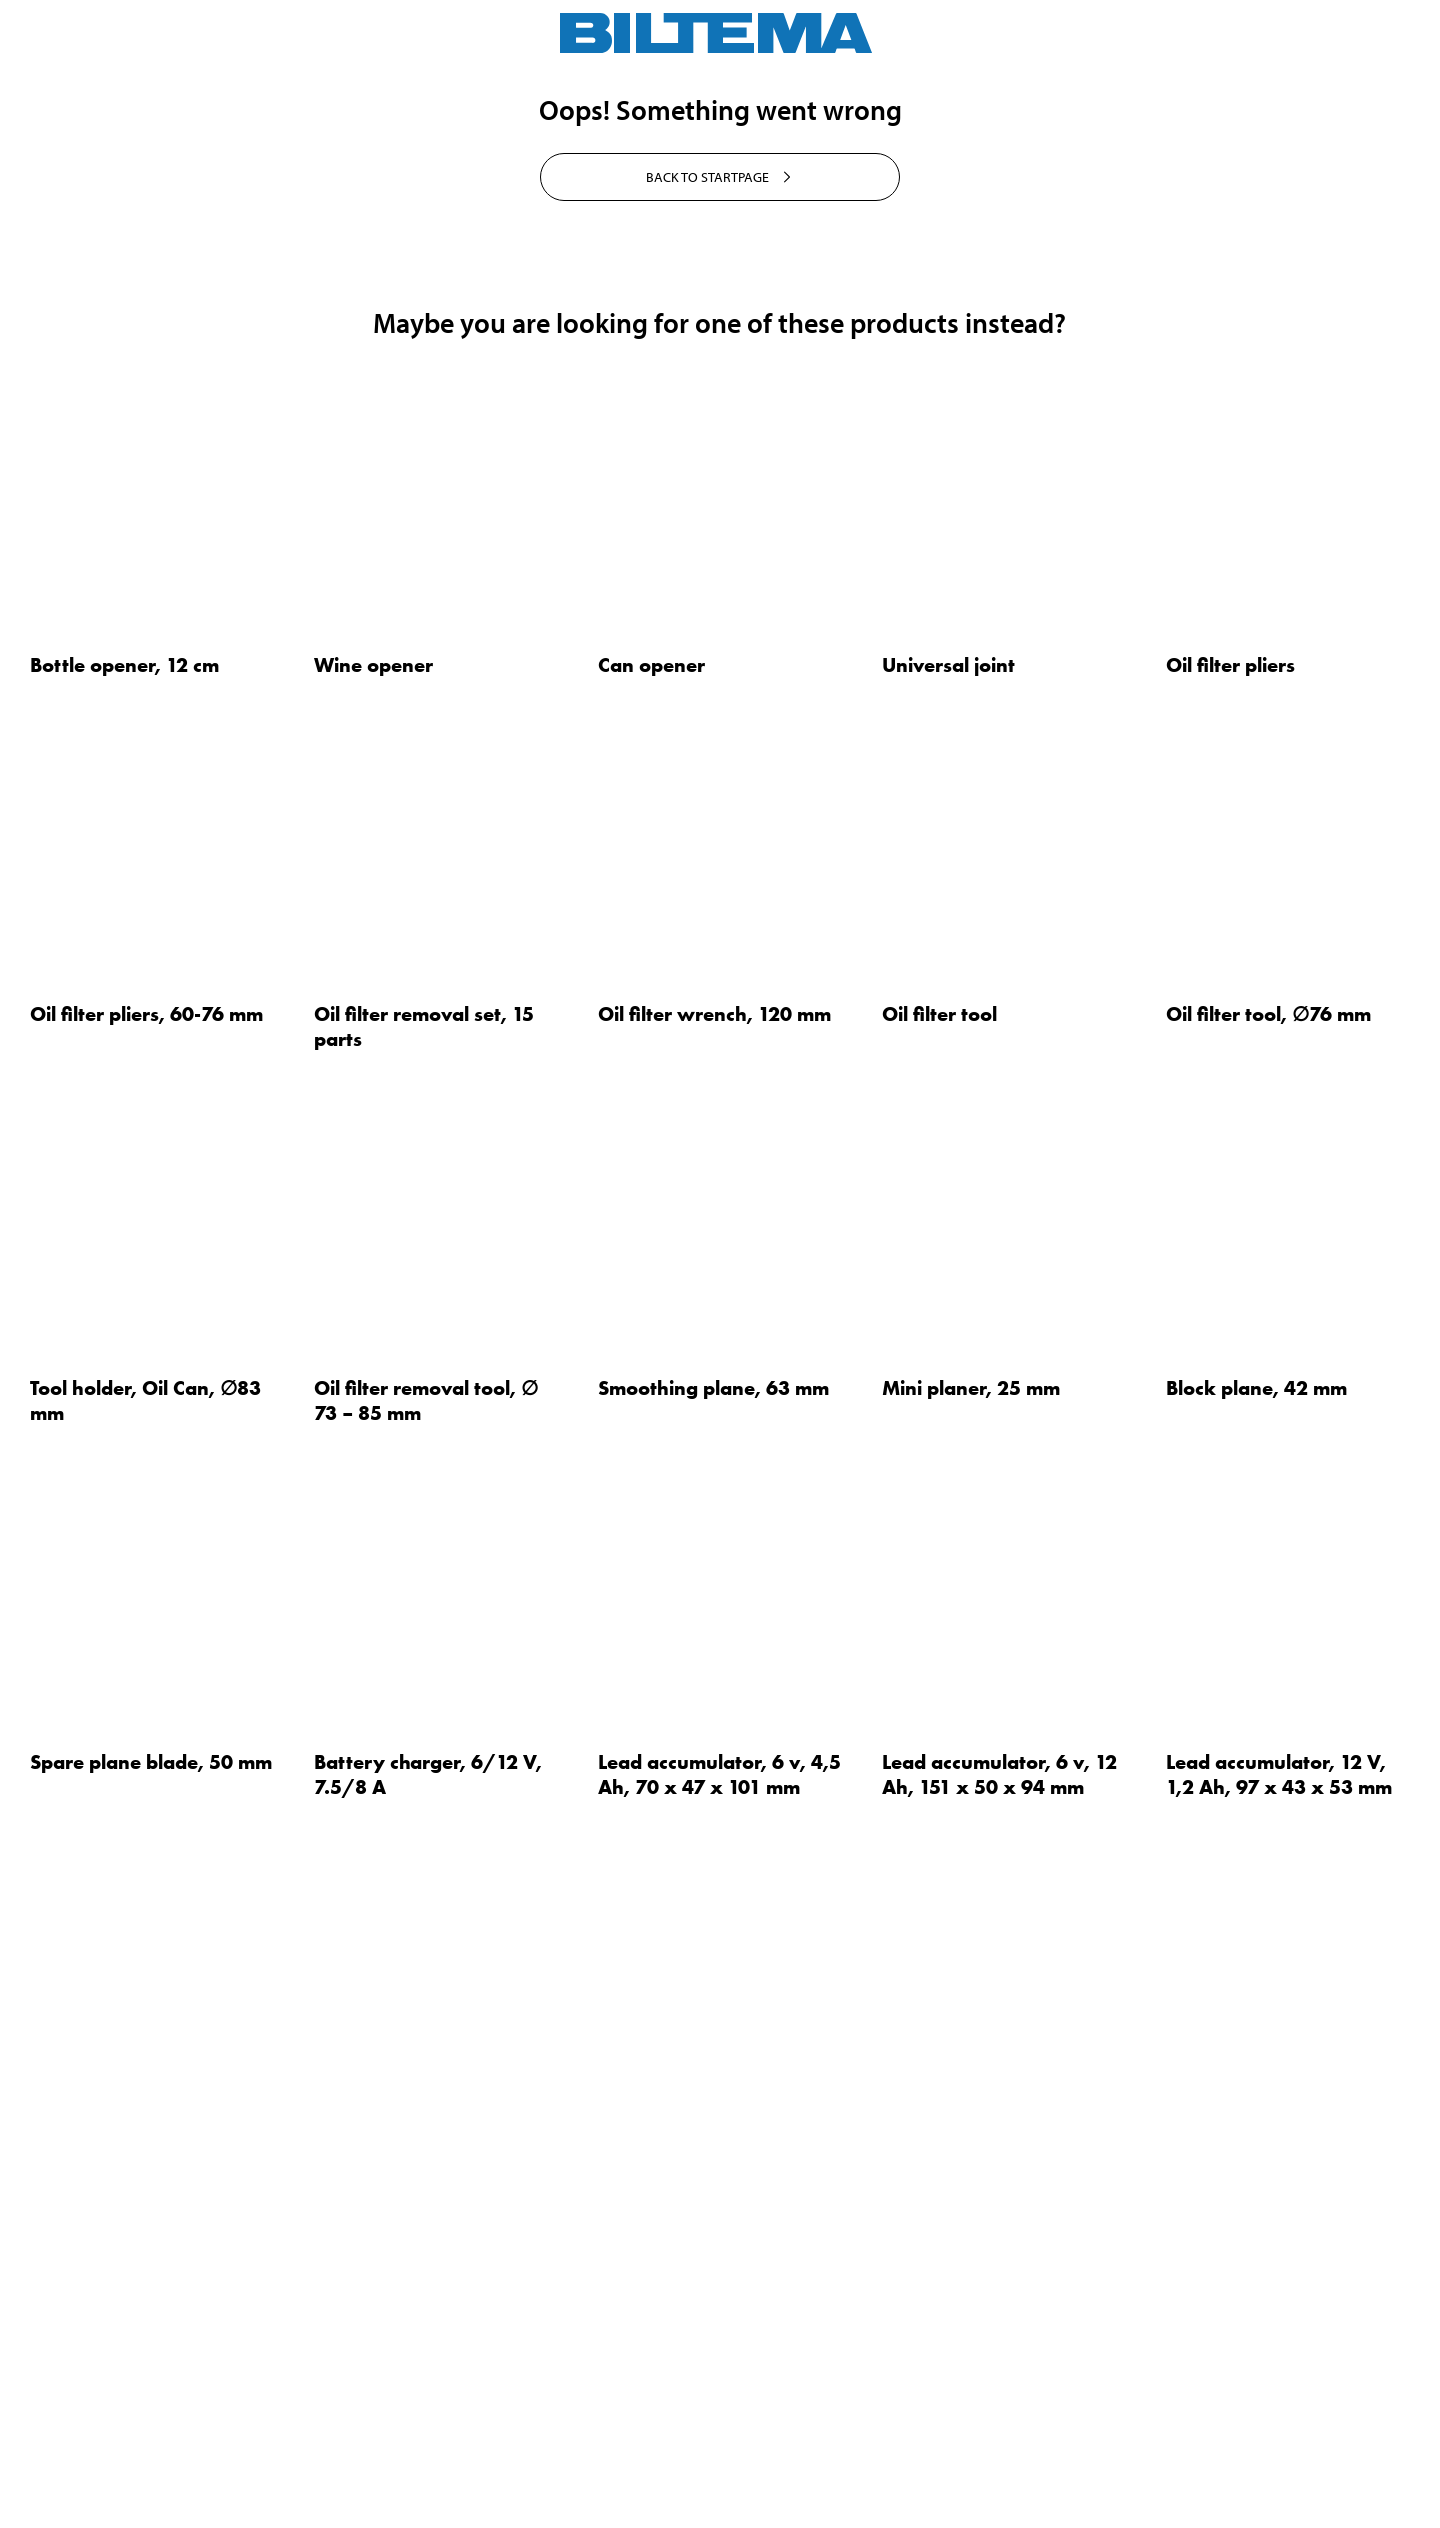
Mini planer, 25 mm (971, 1988)
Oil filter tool (939, 1614)
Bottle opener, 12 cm (124, 1265)
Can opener (651, 1265)
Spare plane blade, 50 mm (151, 2362)
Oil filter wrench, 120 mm (714, 1614)
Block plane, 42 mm (1256, 1988)
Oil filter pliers (1230, 1265)
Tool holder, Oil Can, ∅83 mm (145, 2000)
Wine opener (373, 1265)
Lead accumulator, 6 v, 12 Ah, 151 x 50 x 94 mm (999, 2374)
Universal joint (948, 1265)
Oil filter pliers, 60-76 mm (146, 1614)
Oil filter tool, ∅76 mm (1268, 1614)
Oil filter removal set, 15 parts (424, 1626)
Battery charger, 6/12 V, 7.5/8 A (428, 2374)
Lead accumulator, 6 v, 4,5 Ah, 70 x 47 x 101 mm (719, 2374)
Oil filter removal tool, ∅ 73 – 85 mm (426, 2000)
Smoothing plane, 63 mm (713, 1988)
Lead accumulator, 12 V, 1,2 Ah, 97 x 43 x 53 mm (1279, 2374)
